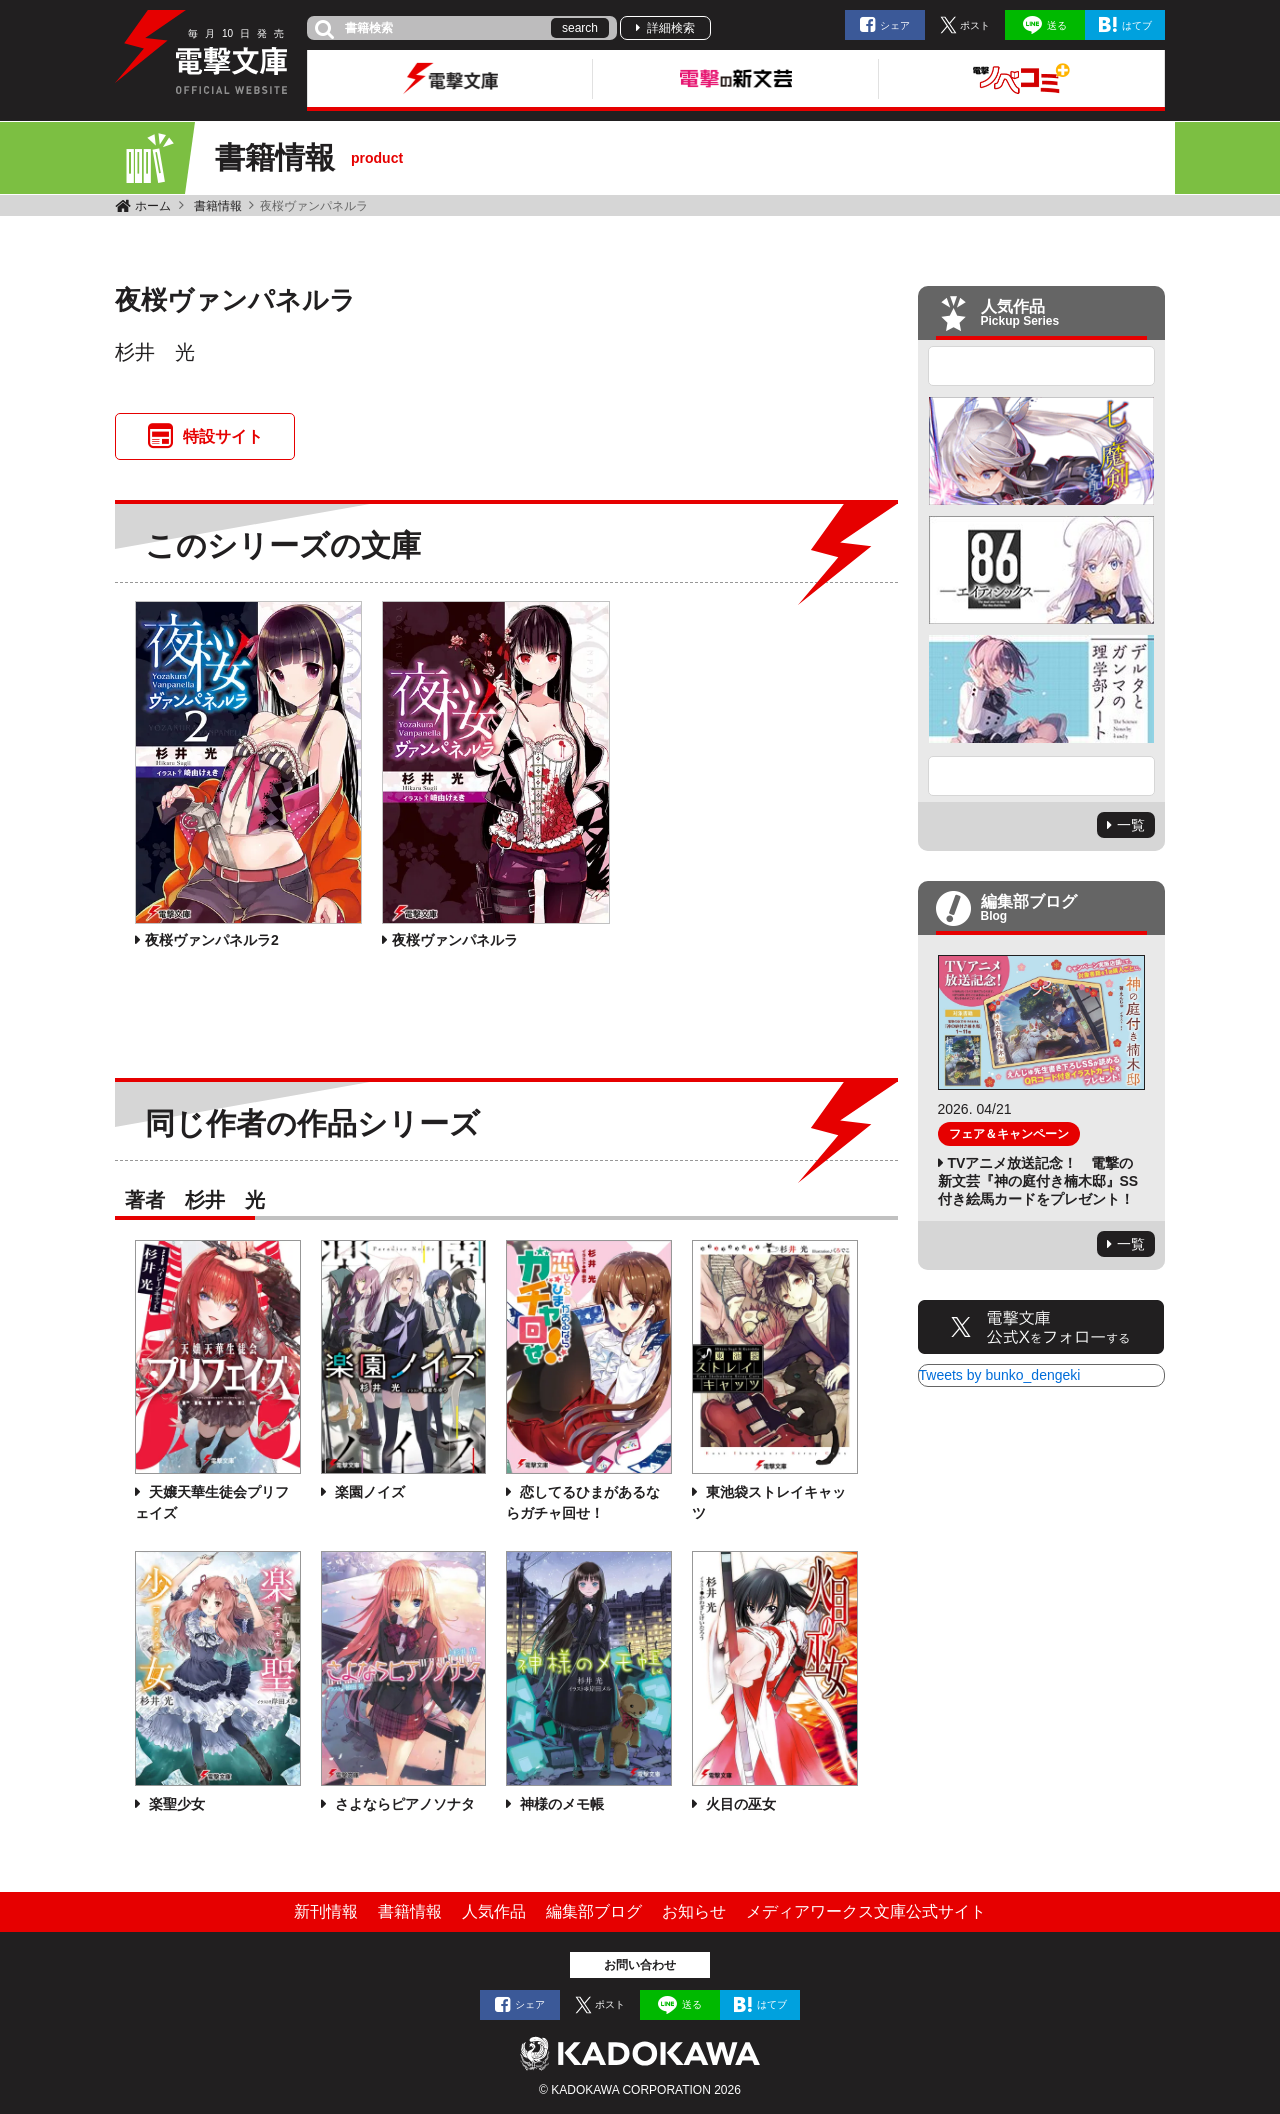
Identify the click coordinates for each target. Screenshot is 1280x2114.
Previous (1042, 366)
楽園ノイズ (368, 1492)
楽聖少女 (175, 1804)
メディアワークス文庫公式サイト (866, 1911)
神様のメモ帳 (560, 1804)
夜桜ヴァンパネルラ (455, 940)
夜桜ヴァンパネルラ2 (212, 940)
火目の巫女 (739, 1804)
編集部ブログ (594, 1911)
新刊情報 (326, 1911)
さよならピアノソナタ (403, 1804)
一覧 (1131, 825)
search (580, 28)
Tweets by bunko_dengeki (1000, 1375)
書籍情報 (218, 206)
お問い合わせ (640, 1965)
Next (1042, 776)
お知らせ (694, 1911)
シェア (895, 25)
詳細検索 (671, 28)
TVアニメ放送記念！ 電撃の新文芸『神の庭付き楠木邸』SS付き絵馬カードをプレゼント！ (1038, 1181)
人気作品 (494, 1911)
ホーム (153, 206)
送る (1057, 25)
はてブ (1137, 25)
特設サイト (223, 436)
